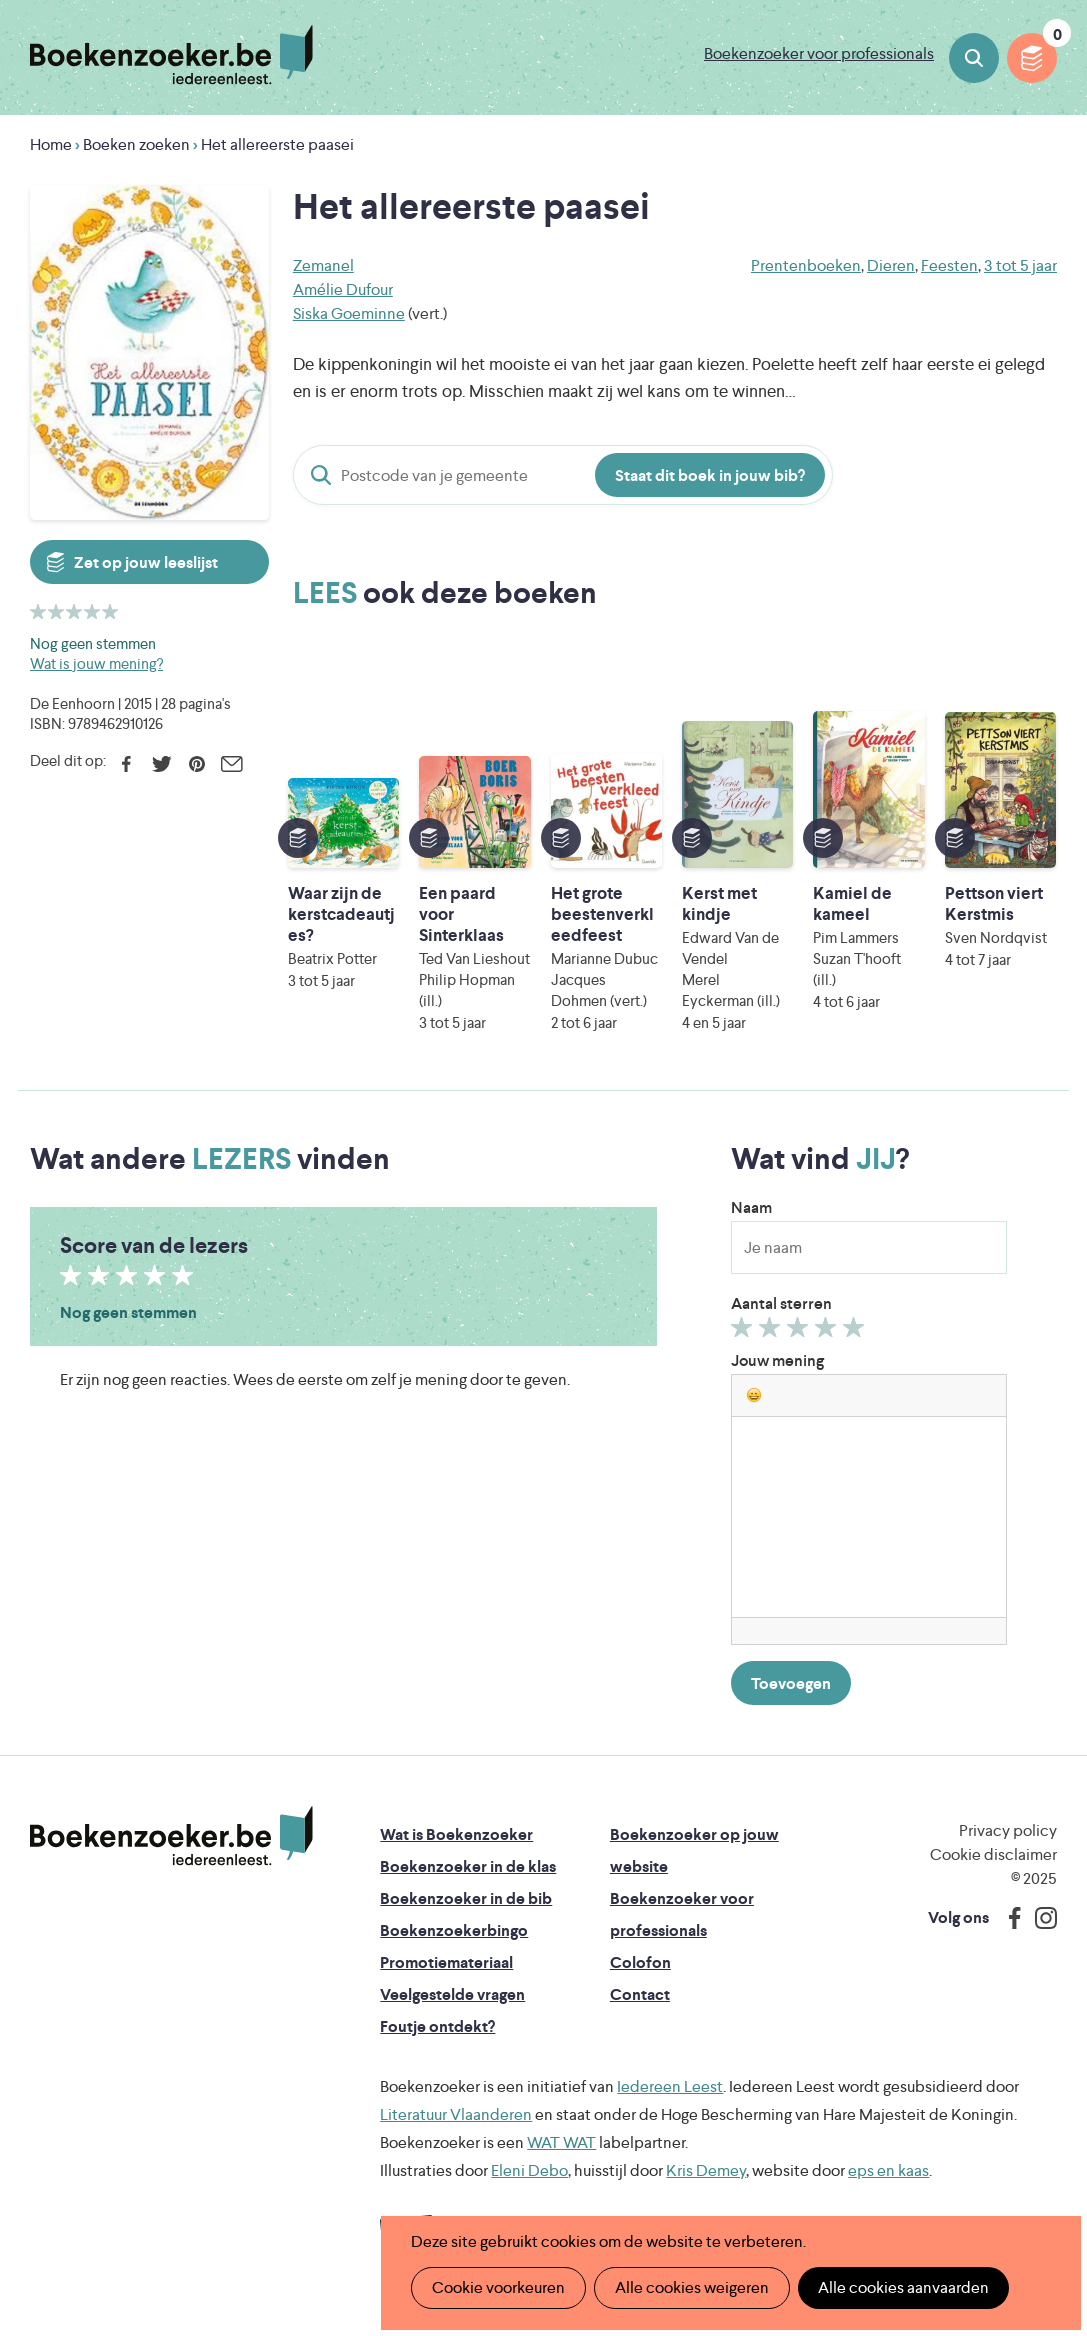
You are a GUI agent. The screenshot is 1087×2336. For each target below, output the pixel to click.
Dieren (891, 265)
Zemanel (323, 265)
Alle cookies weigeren (692, 2287)
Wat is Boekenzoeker (456, 1834)
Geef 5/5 (856, 1332)
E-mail (231, 764)
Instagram (1039, 1918)
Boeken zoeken (974, 58)
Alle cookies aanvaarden (903, 2287)
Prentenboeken (806, 265)
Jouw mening (777, 1360)
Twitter (161, 764)
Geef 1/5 (744, 1332)
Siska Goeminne (349, 313)
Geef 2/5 (772, 1332)
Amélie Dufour (343, 289)
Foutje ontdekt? (437, 2026)
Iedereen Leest (670, 2086)
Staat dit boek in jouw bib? (710, 475)
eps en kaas (888, 2170)
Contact (640, 1994)
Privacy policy (1008, 1830)
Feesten (949, 265)
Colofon (640, 1962)
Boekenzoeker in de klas (468, 1866)
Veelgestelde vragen (452, 1994)
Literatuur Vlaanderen (456, 2114)
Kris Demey (706, 2170)
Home (51, 144)
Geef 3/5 (800, 1332)
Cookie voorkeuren (498, 2287)
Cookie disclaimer (993, 1854)
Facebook (126, 764)
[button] (754, 1395)
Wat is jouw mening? (96, 663)
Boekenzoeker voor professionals (819, 53)
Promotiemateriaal (446, 1962)
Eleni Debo (529, 2170)
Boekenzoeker (171, 55)
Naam (751, 1207)
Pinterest (196, 764)
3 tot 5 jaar (1020, 265)
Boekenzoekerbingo (454, 1930)
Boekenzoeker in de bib (466, 1898)
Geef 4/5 (828, 1332)
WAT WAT (561, 2142)
